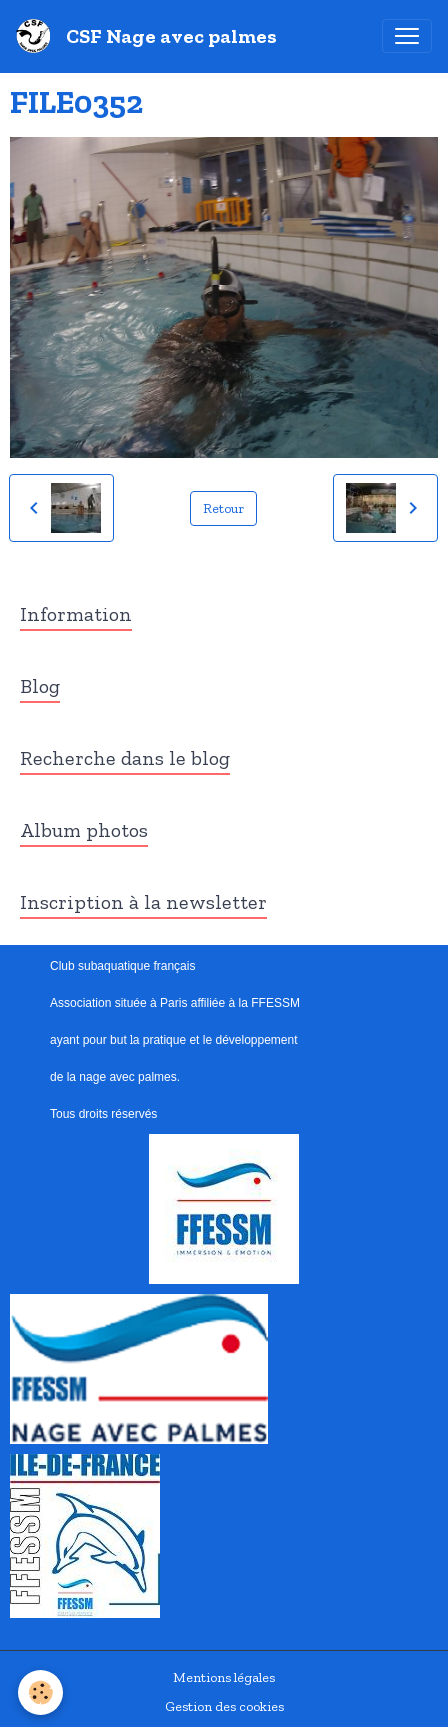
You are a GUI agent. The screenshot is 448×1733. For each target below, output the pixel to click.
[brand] (150, 36)
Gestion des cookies (224, 1706)
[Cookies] (40, 1692)
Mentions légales (224, 1677)
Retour (223, 508)
